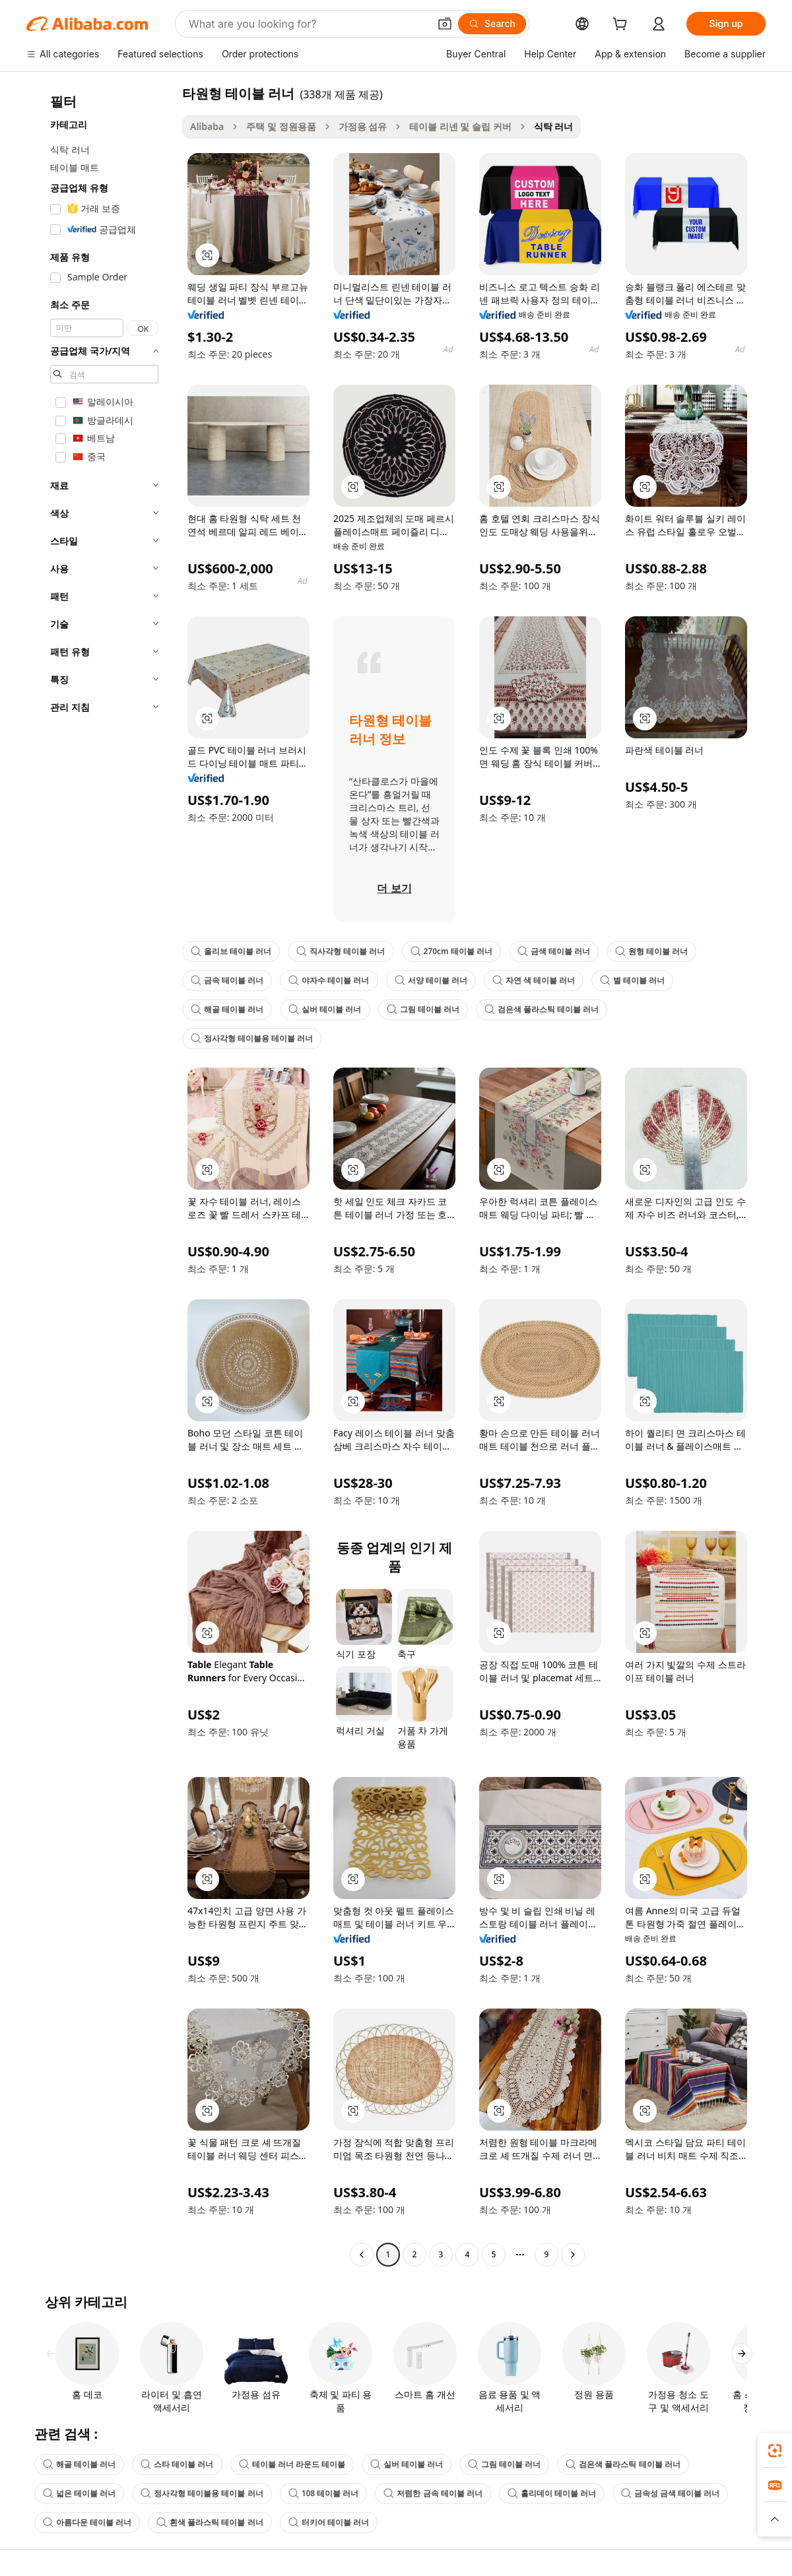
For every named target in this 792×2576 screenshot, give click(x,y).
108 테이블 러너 (323, 2493)
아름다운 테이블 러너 (87, 2522)
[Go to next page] (573, 2255)
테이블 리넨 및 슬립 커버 (460, 126)
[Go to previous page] (362, 2255)
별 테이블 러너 (632, 980)
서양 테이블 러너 (431, 980)
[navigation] (100, 1175)
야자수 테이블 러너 (328, 980)
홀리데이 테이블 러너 (552, 2493)
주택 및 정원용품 (280, 126)
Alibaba (207, 126)
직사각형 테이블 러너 (340, 951)
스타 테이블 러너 (177, 2464)
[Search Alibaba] (307, 23)
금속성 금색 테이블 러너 (670, 2493)
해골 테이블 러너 (227, 1009)
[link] (775, 2450)
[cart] (622, 25)
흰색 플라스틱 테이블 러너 (209, 2522)
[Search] (492, 23)
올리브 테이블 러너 (231, 951)
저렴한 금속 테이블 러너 (432, 2493)
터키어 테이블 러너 (328, 2522)
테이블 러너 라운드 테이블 (292, 2464)
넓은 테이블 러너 (79, 2493)
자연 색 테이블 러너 (533, 980)
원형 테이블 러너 (651, 951)
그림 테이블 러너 (423, 1009)
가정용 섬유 (363, 126)
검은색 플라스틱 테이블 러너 (541, 1009)
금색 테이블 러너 (553, 951)
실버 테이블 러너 (324, 1009)
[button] (445, 23)
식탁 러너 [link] (554, 126)
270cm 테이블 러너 (451, 951)
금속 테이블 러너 (227, 980)
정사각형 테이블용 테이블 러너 (252, 1038)
